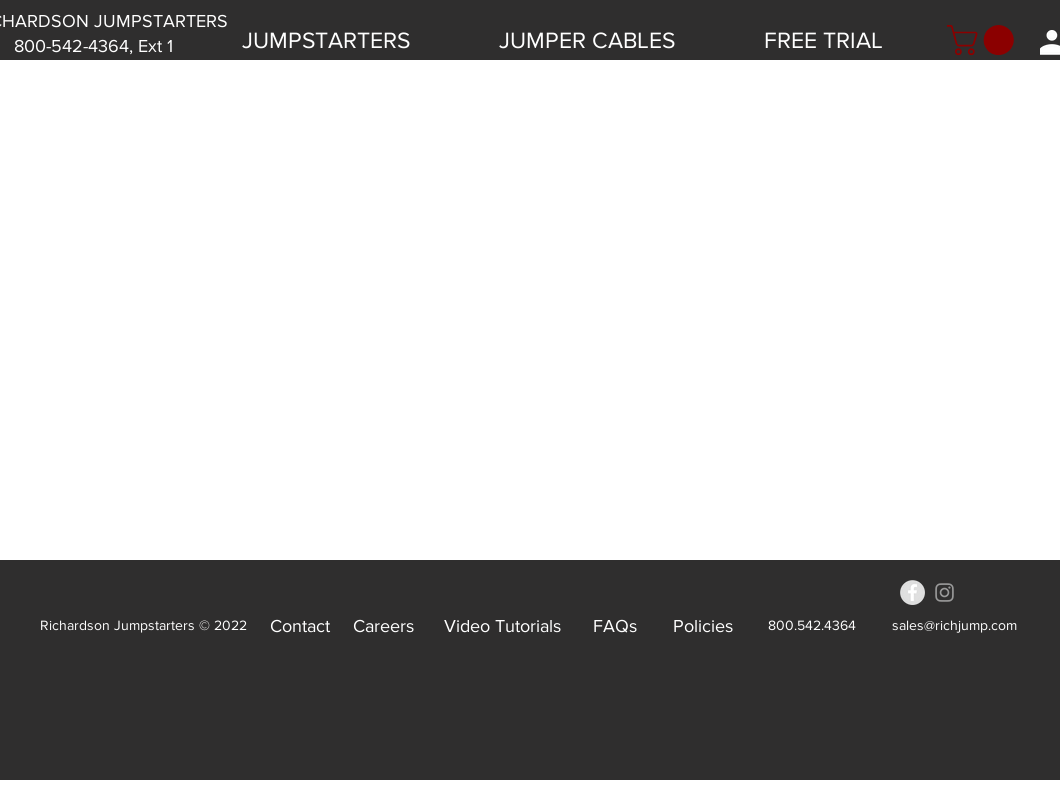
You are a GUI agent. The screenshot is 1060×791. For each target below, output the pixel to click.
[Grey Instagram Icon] (944, 592)
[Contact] (300, 626)
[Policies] (703, 626)
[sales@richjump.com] (954, 626)
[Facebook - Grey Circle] (912, 592)
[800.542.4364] (812, 626)
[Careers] (383, 626)
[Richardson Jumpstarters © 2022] (143, 626)
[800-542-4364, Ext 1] (93, 46)
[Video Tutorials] (502, 626)
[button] (984, 40)
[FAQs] (614, 626)
